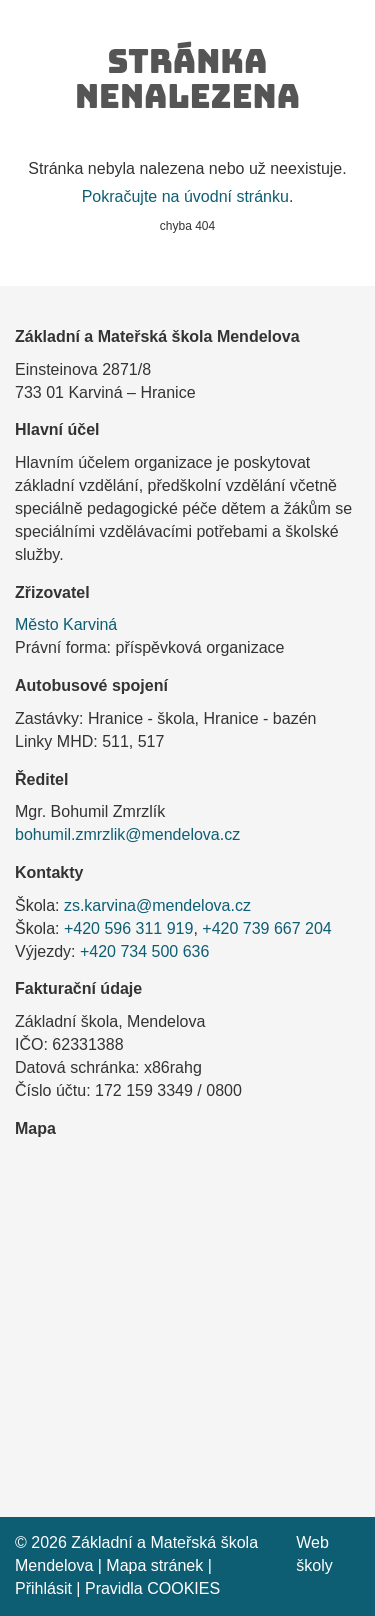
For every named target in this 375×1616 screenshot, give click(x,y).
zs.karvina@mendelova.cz (157, 905)
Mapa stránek (154, 1565)
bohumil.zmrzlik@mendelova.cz (127, 834)
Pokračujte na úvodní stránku (185, 196)
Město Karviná (66, 624)
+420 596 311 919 (128, 928)
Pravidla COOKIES (152, 1588)
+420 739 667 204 (266, 928)
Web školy (314, 1554)
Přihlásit (43, 1588)
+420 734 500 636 (144, 951)
